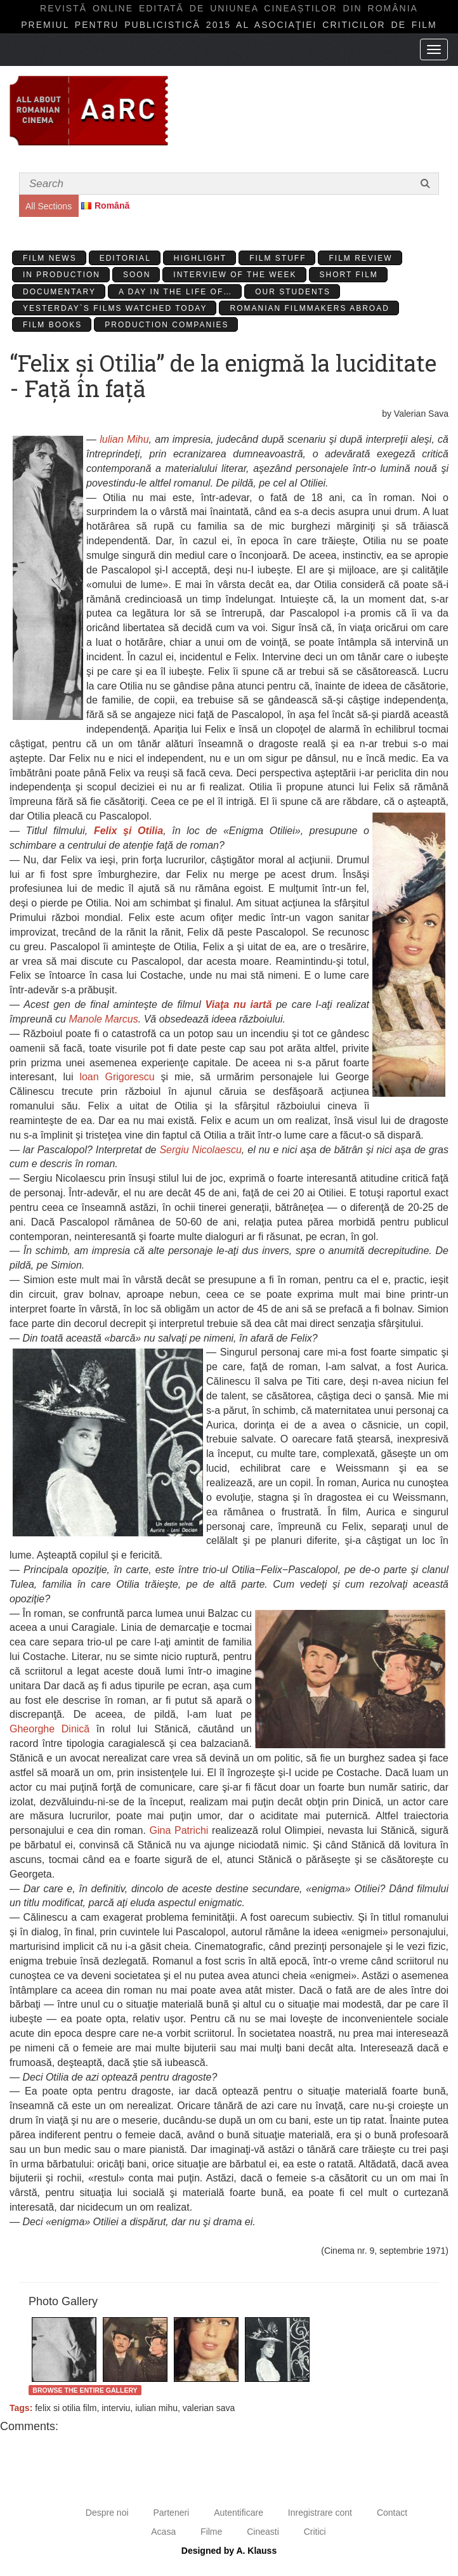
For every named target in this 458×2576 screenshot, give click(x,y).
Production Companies (166, 324)
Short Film (349, 274)
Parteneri (171, 2512)
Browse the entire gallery (84, 2390)
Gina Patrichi (179, 1830)
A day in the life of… (175, 291)
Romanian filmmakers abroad (309, 308)
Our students (292, 291)
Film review (360, 258)
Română (112, 205)
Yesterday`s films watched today (115, 308)
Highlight (200, 258)
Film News (50, 258)
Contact (392, 2512)
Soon (136, 274)
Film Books (52, 324)
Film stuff (277, 258)
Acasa (163, 2532)
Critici (315, 2532)
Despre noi (107, 2512)
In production (61, 274)
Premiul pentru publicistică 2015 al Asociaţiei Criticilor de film (229, 25)
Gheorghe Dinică (49, 1728)
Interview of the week (234, 274)
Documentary (59, 291)
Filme (211, 2532)
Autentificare (238, 2512)
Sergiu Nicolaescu (200, 1149)
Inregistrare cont (320, 2512)
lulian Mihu (124, 439)
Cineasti (263, 2532)
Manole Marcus (103, 1019)
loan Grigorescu (116, 1076)
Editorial (125, 258)
